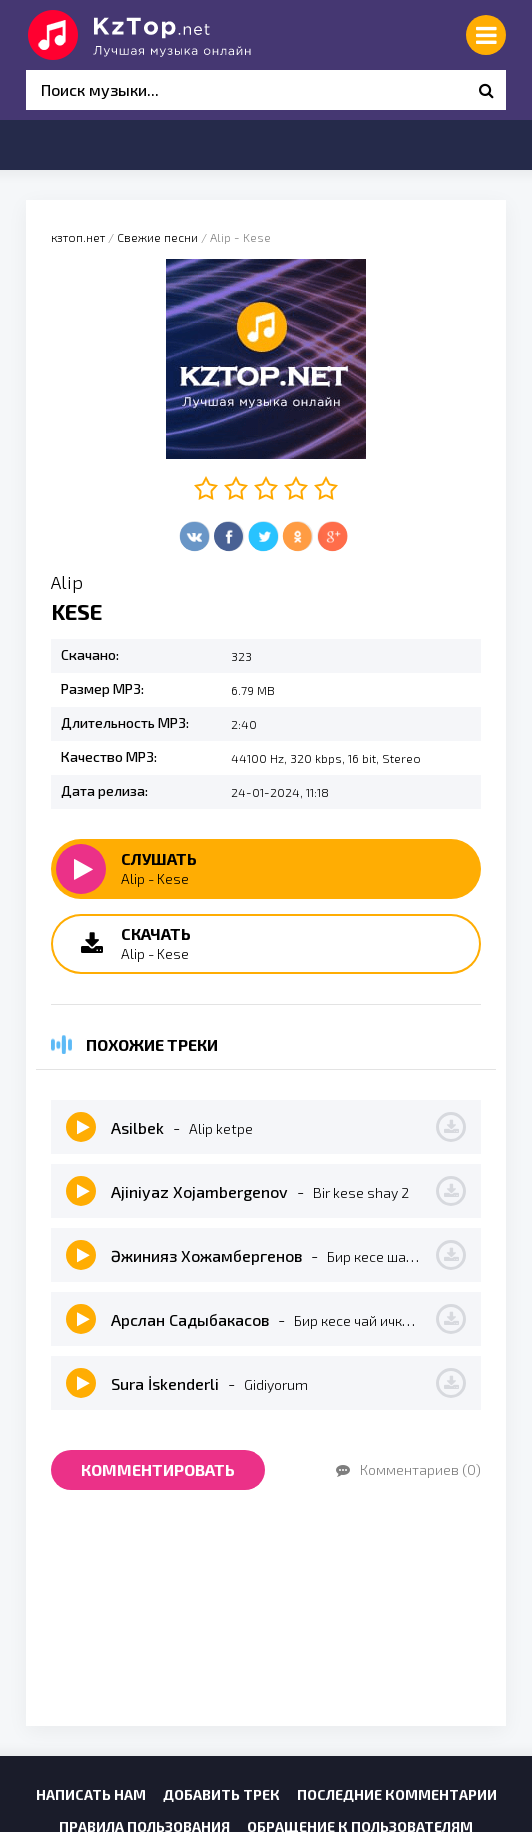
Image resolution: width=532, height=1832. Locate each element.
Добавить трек (221, 1794)
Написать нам (91, 1794)
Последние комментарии (397, 1794)
